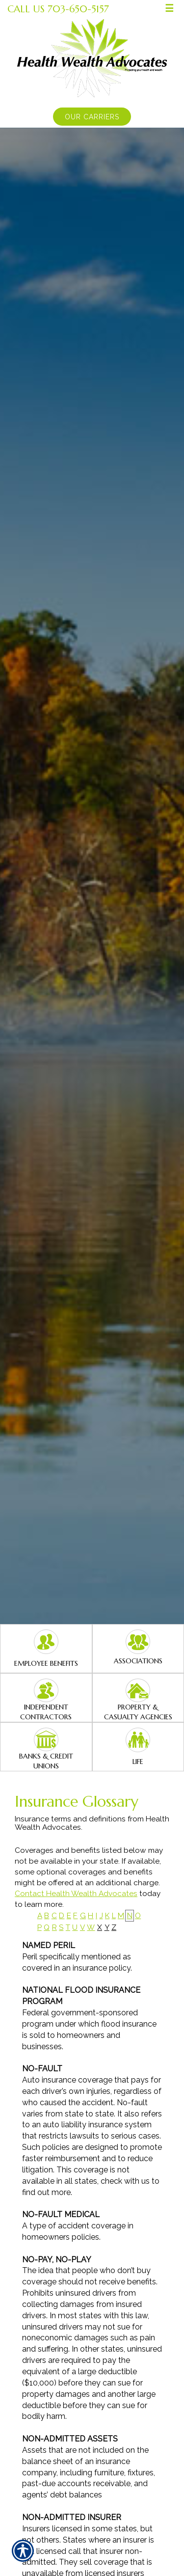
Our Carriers (92, 117)
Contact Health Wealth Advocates (76, 1893)
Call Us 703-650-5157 (58, 9)
